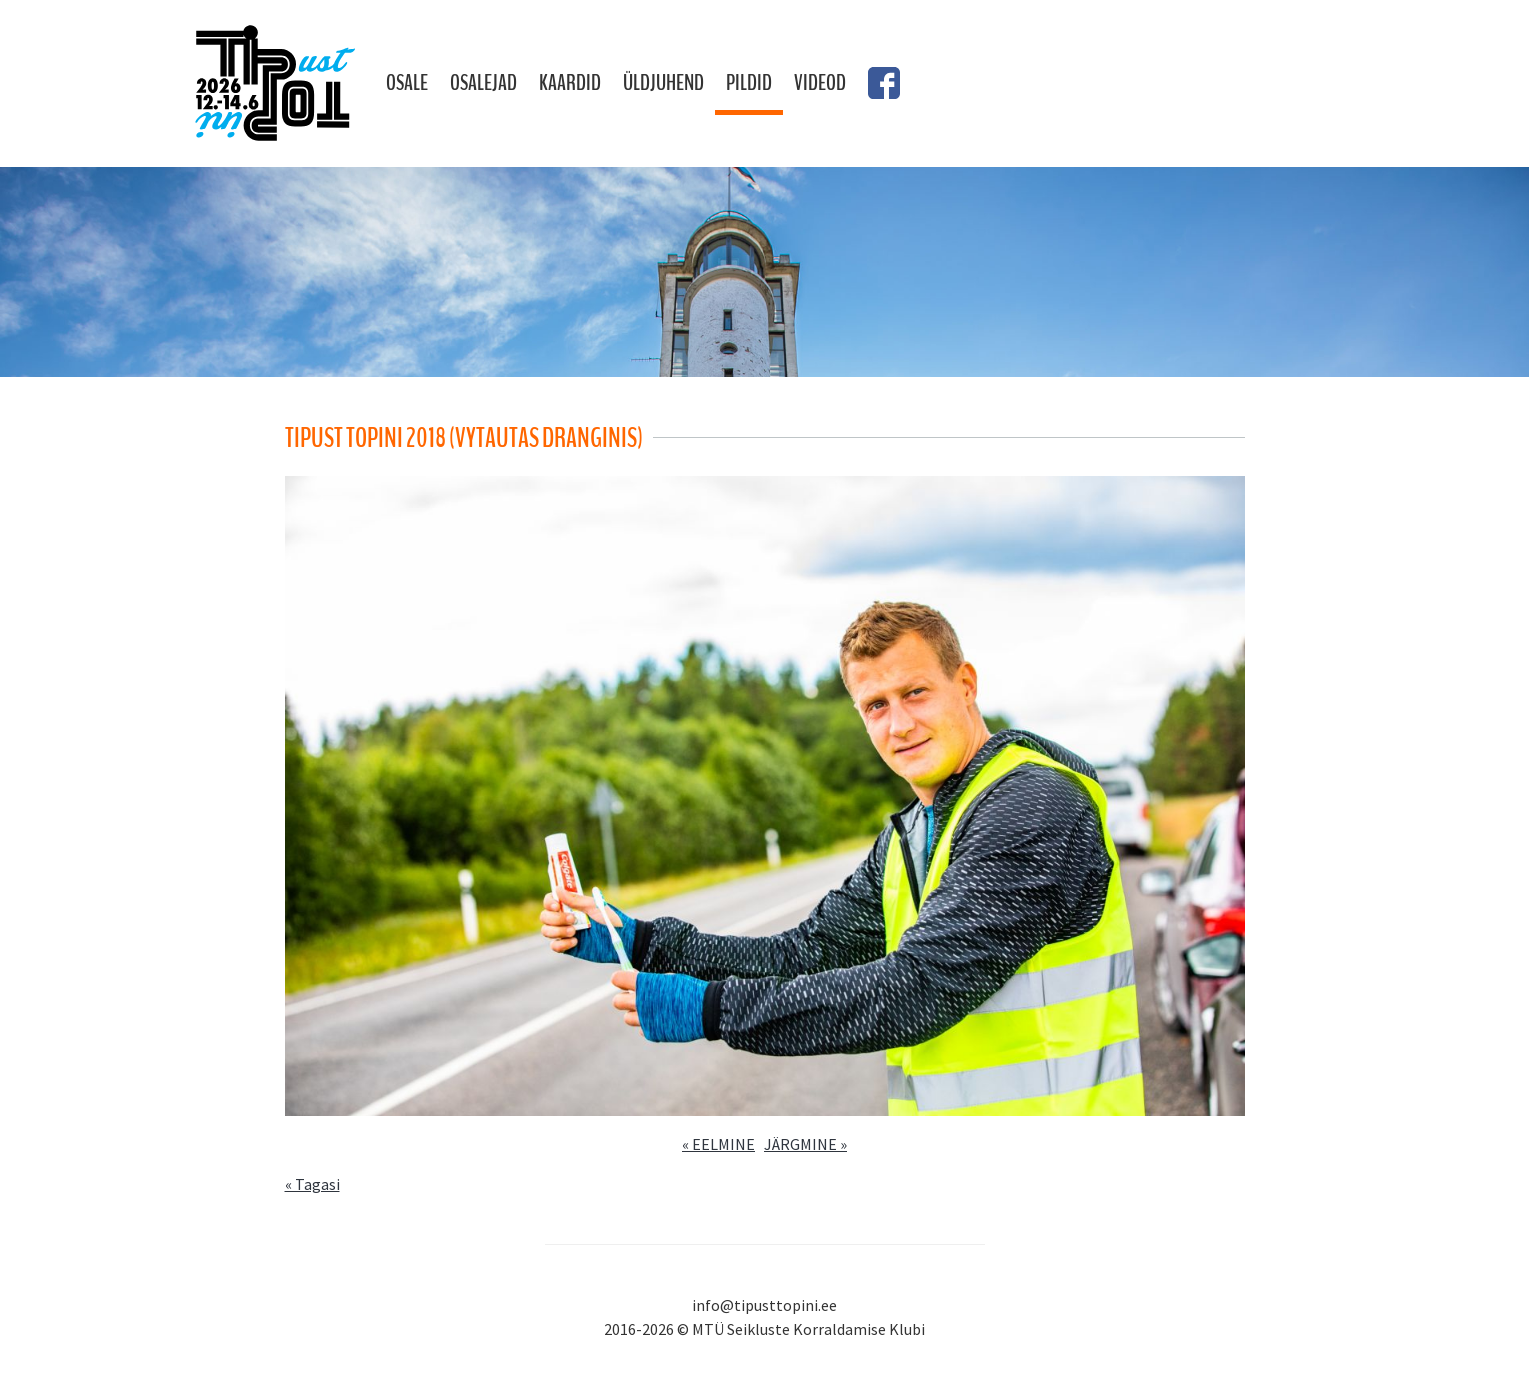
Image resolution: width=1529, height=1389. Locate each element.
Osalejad (483, 83)
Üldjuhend (663, 83)
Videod (820, 83)
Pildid (749, 83)
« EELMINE (718, 1144)
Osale (407, 83)
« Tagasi (312, 1184)
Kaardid (570, 83)
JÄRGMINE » (805, 1144)
